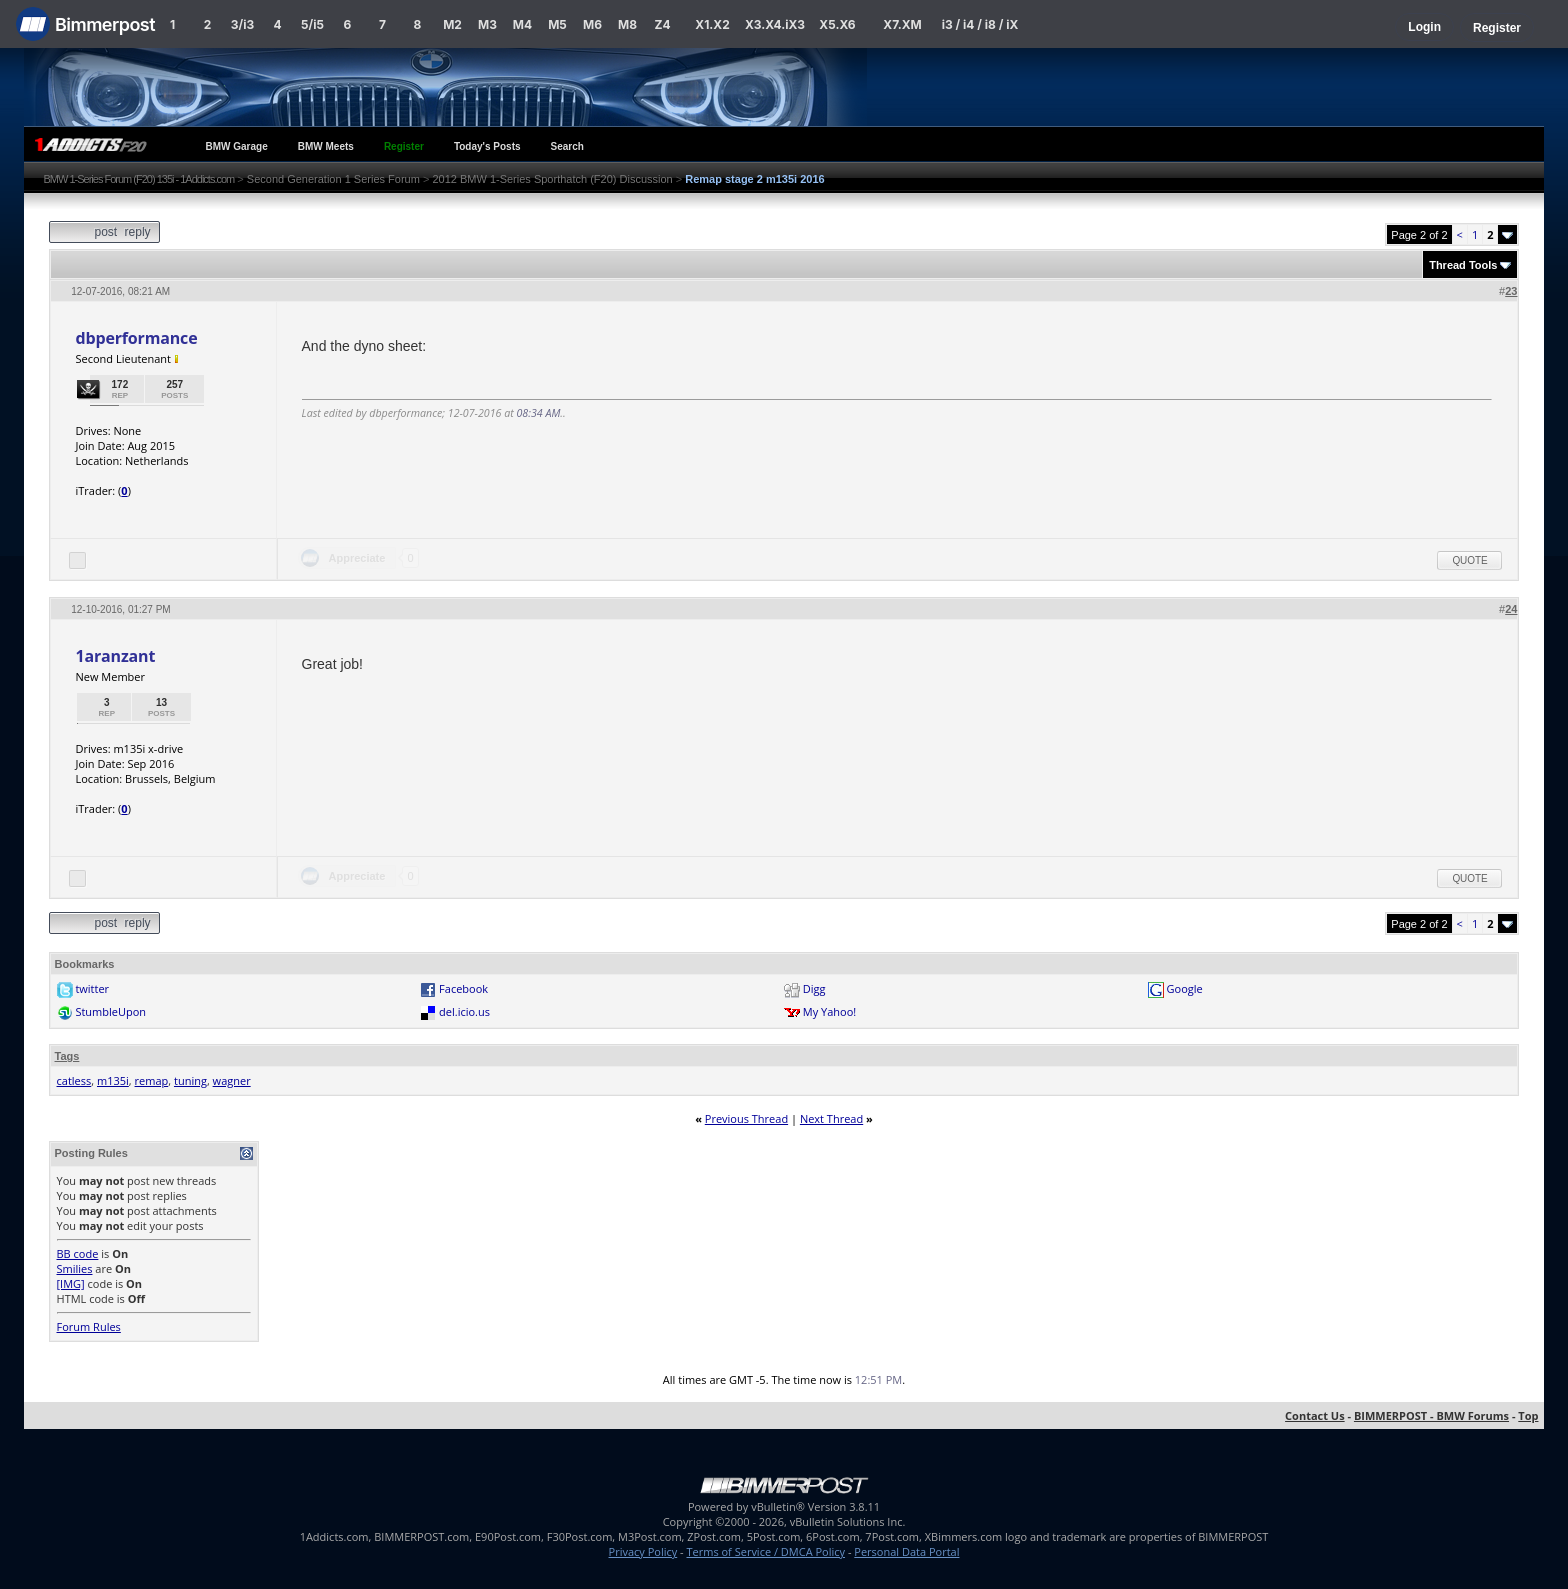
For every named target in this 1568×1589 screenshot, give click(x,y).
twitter (92, 988)
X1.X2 (712, 24)
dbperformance (137, 338)
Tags (67, 1056)
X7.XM (902, 24)
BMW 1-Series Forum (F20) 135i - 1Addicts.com (139, 179)
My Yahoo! (829, 1011)
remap (152, 1080)
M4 (522, 24)
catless (74, 1080)
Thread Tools (1463, 265)
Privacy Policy (643, 1551)
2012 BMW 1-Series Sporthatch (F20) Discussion (552, 179)
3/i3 (242, 24)
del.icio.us (464, 1011)
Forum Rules (89, 1326)
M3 (487, 24)
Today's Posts (487, 146)
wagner (232, 1080)
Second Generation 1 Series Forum (333, 179)
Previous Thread (746, 1118)
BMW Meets (326, 146)
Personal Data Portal (906, 1551)
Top (1528, 1415)
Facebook (463, 988)
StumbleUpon (110, 1011)
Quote (1469, 560)
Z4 (662, 24)
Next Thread (831, 1118)
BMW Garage (237, 146)
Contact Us (1315, 1415)
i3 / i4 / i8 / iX (980, 24)
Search (567, 146)
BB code (78, 1253)
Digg (814, 988)
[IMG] (71, 1283)
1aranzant (116, 656)
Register (1497, 28)
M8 (627, 24)
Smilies (75, 1268)
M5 (557, 24)
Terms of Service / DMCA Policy (765, 1551)
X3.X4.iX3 (775, 24)
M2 (452, 24)
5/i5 (312, 24)
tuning (190, 1080)
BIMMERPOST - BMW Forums (1431, 1415)
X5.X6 (837, 24)
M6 (592, 24)
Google (1185, 988)
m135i (113, 1080)
